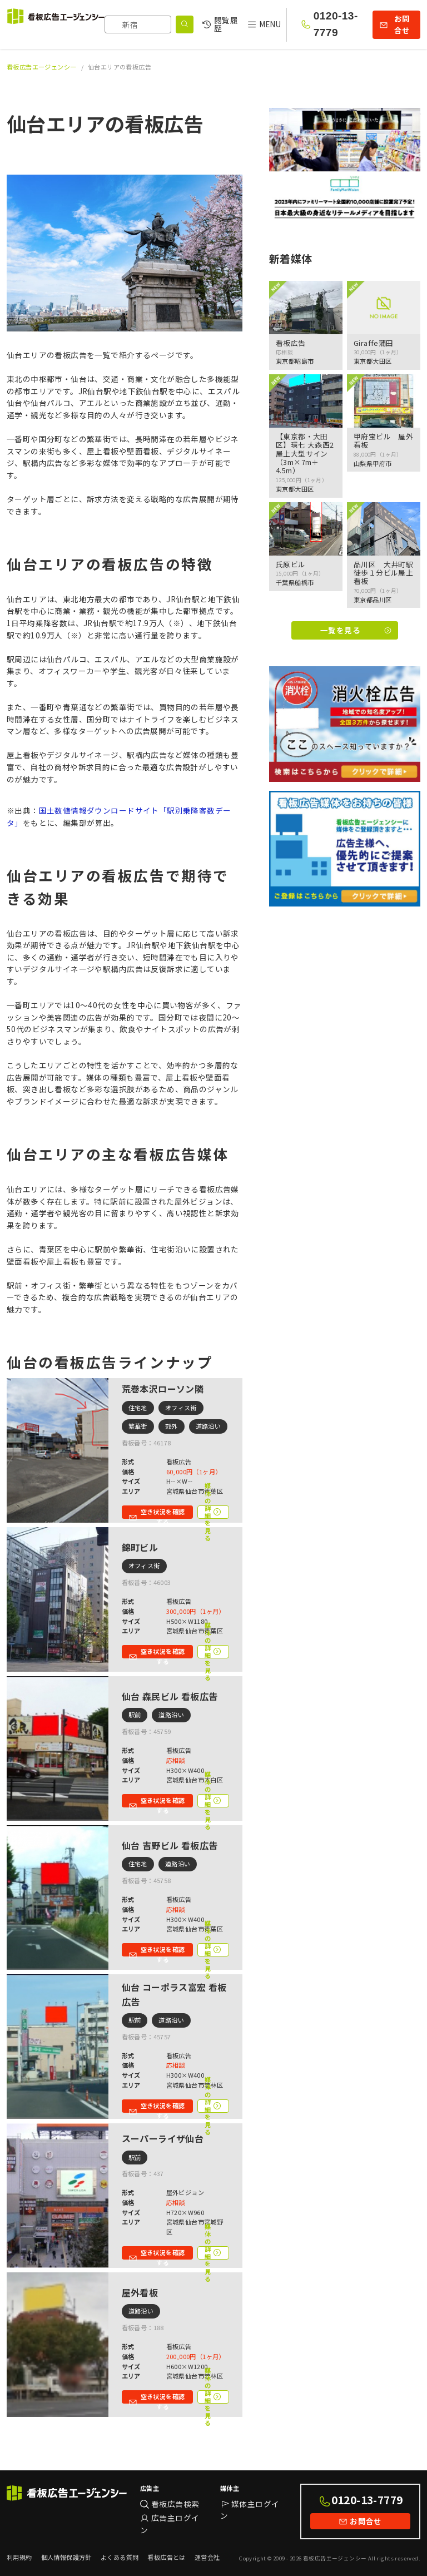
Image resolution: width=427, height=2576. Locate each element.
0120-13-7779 (336, 24)
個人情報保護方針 (66, 2557)
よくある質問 (119, 2557)
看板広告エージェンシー (42, 66)
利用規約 (19, 2557)
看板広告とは (166, 2557)
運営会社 (207, 2557)
